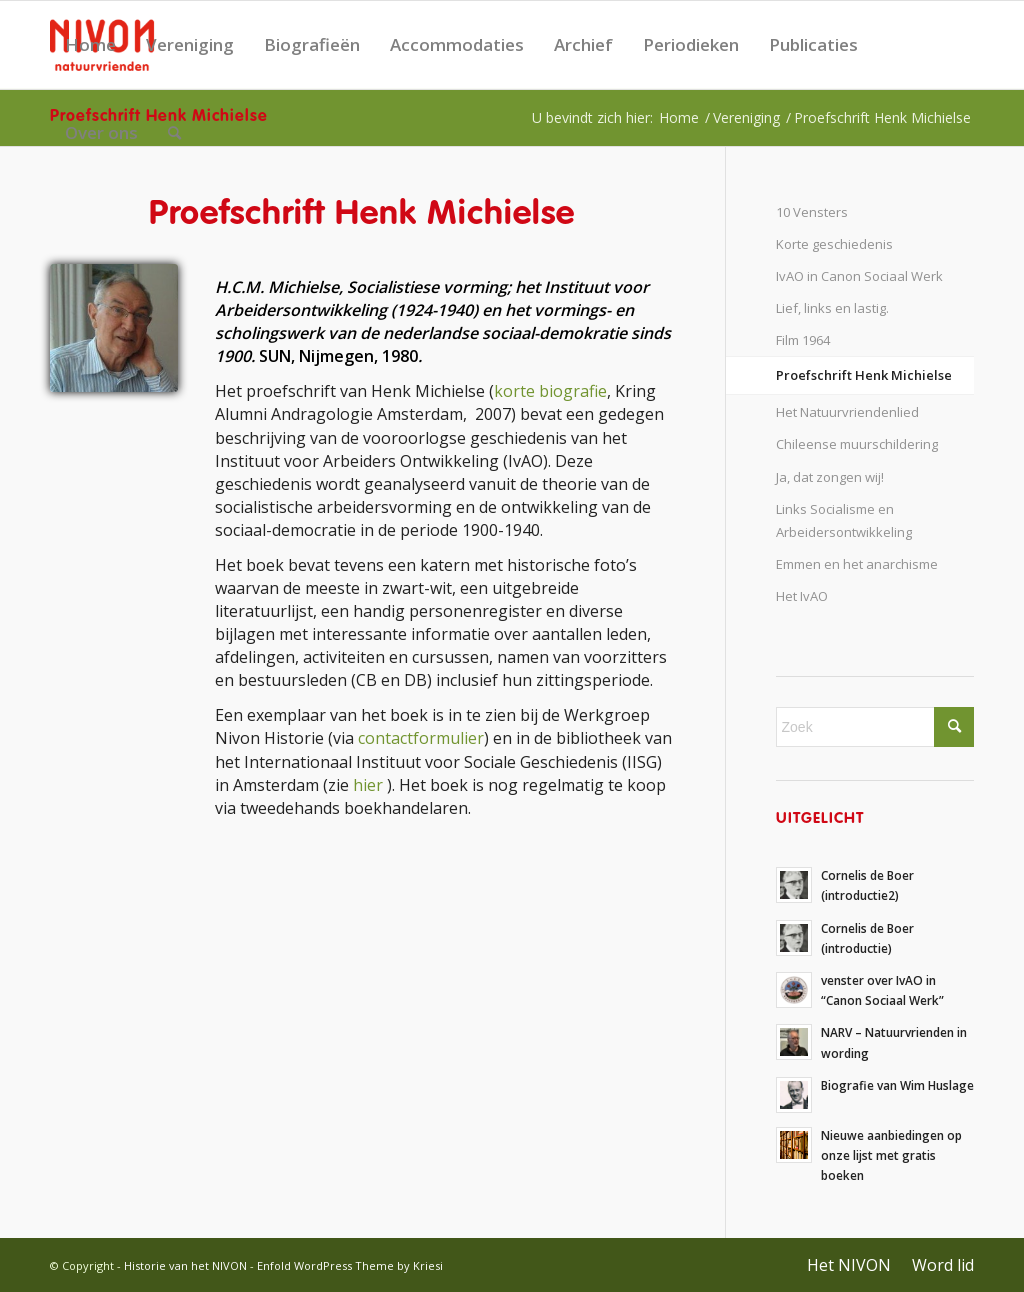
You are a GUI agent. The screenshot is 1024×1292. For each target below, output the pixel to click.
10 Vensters (812, 212)
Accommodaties (457, 44)
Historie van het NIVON (185, 1265)
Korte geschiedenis (834, 244)
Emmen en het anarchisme (857, 564)
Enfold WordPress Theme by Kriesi (350, 1265)
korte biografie (550, 391)
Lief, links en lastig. (832, 308)
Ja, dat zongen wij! (830, 477)
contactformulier (421, 738)
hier (368, 785)
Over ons (101, 132)
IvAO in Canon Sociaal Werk (859, 276)
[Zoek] (174, 133)
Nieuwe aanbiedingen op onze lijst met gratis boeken (891, 1155)
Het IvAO (802, 596)
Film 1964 (803, 340)
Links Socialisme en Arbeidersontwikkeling (844, 520)
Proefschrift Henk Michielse (864, 375)
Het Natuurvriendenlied (847, 412)
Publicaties (813, 44)
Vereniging (190, 44)
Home (90, 44)
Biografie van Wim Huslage (897, 1085)
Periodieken (691, 44)
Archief (583, 44)
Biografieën (312, 44)
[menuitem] (174, 133)
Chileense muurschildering (857, 444)
